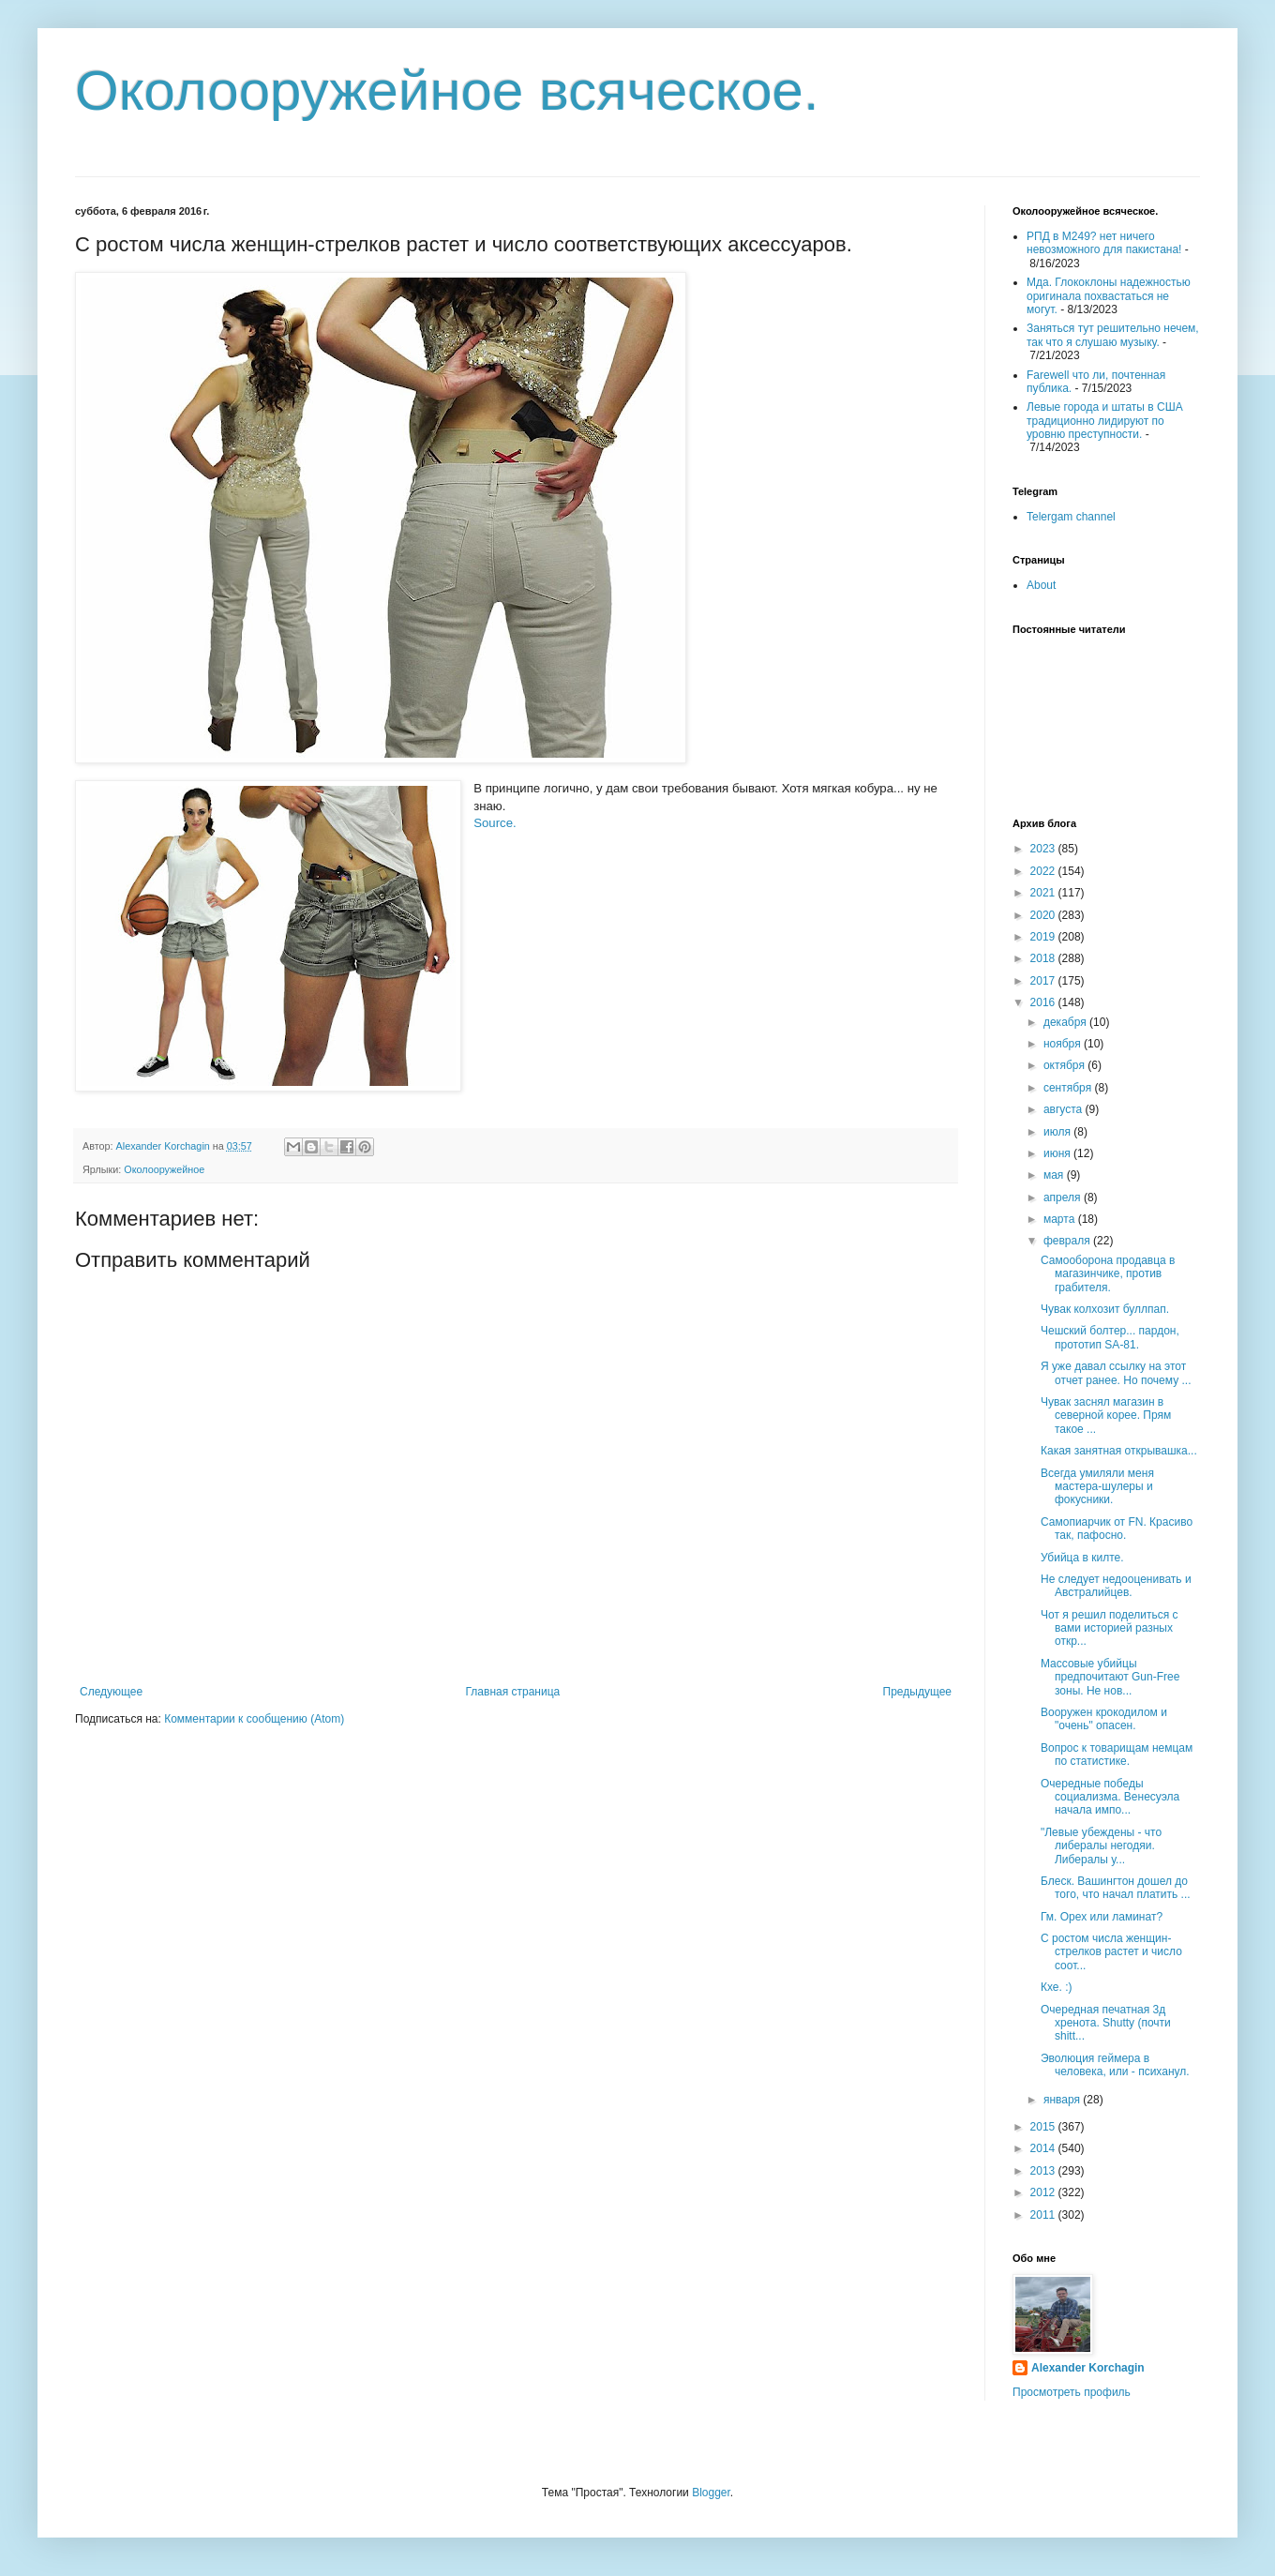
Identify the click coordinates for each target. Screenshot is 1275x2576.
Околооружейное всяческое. (447, 90)
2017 (1044, 980)
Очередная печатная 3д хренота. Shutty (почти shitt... (1106, 2023)
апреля (1063, 1197)
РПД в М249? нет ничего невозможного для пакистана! (1104, 243)
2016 (1044, 1002)
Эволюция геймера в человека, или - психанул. (1115, 2065)
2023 (1044, 848)
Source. (494, 823)
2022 (1044, 871)
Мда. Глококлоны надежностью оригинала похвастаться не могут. (1109, 296)
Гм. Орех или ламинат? (1101, 1916)
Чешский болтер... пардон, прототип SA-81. (1110, 1337)
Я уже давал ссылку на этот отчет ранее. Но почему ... (1116, 1373)
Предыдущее (917, 1691)
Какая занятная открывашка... (1119, 1450)
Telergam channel (1071, 516)
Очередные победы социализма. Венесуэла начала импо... (1110, 1797)
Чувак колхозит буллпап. (1105, 1309)
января (1063, 2099)
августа (1064, 1109)
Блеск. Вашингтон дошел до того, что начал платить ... (1116, 1888)
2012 (1044, 2192)
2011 (1044, 2215)
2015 (1044, 2126)
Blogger (711, 2492)
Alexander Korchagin (1088, 2367)
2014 (1044, 2148)
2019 (1044, 936)
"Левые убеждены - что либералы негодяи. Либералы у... (1101, 1846)
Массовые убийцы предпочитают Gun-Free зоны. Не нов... (1110, 1677)
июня (1058, 1153)
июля (1058, 1131)
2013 (1044, 2170)
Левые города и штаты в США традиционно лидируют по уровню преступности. (1105, 420)
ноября (1063, 1043)
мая (1055, 1175)
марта (1060, 1219)
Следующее (111, 1691)
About (1041, 585)
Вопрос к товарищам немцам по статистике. (1116, 1754)
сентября (1069, 1087)
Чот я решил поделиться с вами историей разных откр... (1109, 1628)
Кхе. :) (1056, 1987)
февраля (1068, 1240)
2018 (1044, 958)
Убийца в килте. (1082, 1557)
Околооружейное (164, 1169)
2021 (1044, 892)
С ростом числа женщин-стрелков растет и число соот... (1111, 1952)
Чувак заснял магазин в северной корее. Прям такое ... (1106, 1415)
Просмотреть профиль (1071, 2392)
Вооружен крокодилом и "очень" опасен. (1104, 1719)
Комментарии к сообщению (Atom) (254, 1718)
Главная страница (513, 1691)
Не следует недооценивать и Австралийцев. (1116, 1586)
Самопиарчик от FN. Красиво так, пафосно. (1116, 1528)
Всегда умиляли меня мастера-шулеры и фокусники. (1097, 1487)
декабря (1066, 1022)
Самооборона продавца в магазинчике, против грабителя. (1108, 1274)
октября (1065, 1065)
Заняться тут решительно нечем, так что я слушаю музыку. (1113, 335)
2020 (1044, 915)
